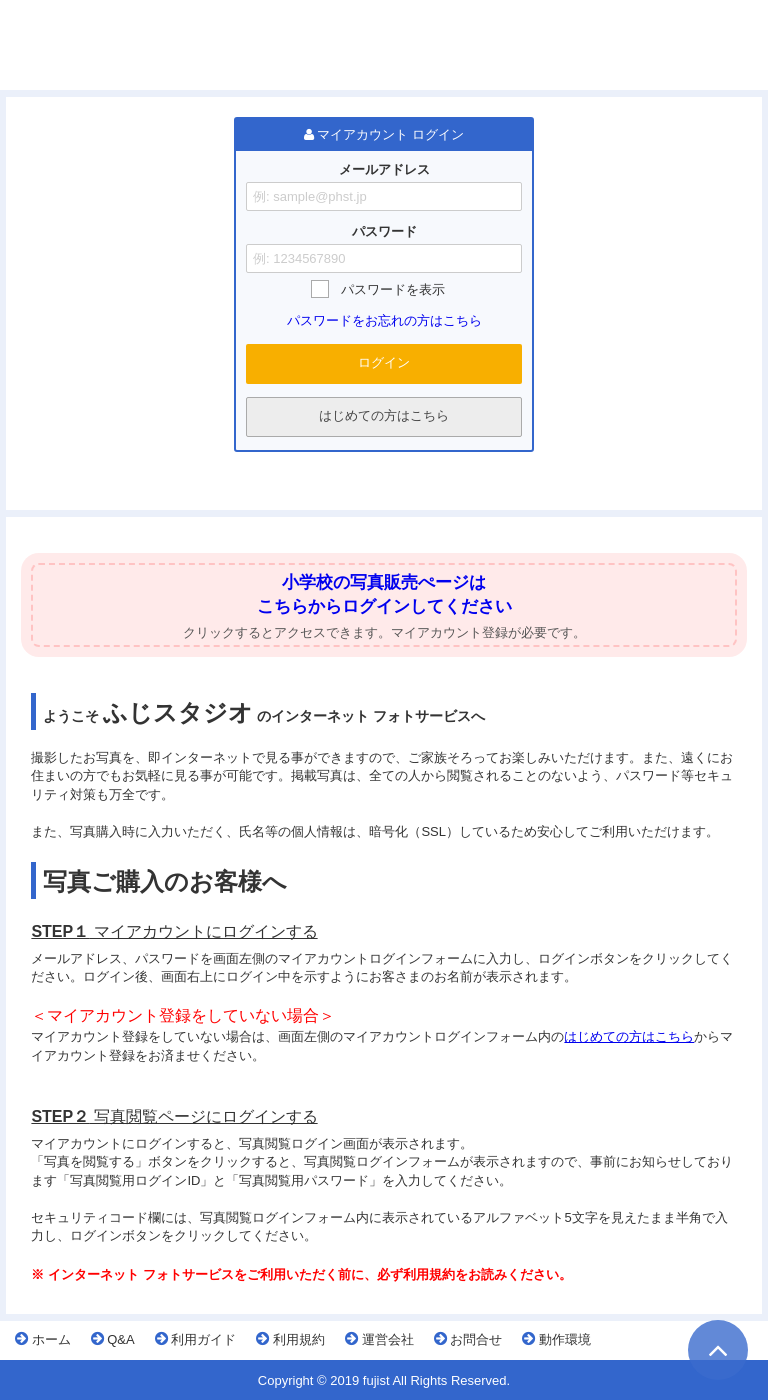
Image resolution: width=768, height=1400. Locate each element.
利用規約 (290, 1339)
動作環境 (556, 1339)
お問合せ (468, 1339)
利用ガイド (196, 1339)
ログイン (384, 362)
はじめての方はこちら (384, 415)
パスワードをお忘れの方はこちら (384, 320)
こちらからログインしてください (384, 606)
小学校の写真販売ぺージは (384, 582)
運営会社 (379, 1339)
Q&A (113, 1339)
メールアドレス (384, 169)
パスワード (384, 231)
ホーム (43, 1339)
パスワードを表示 (393, 289)
